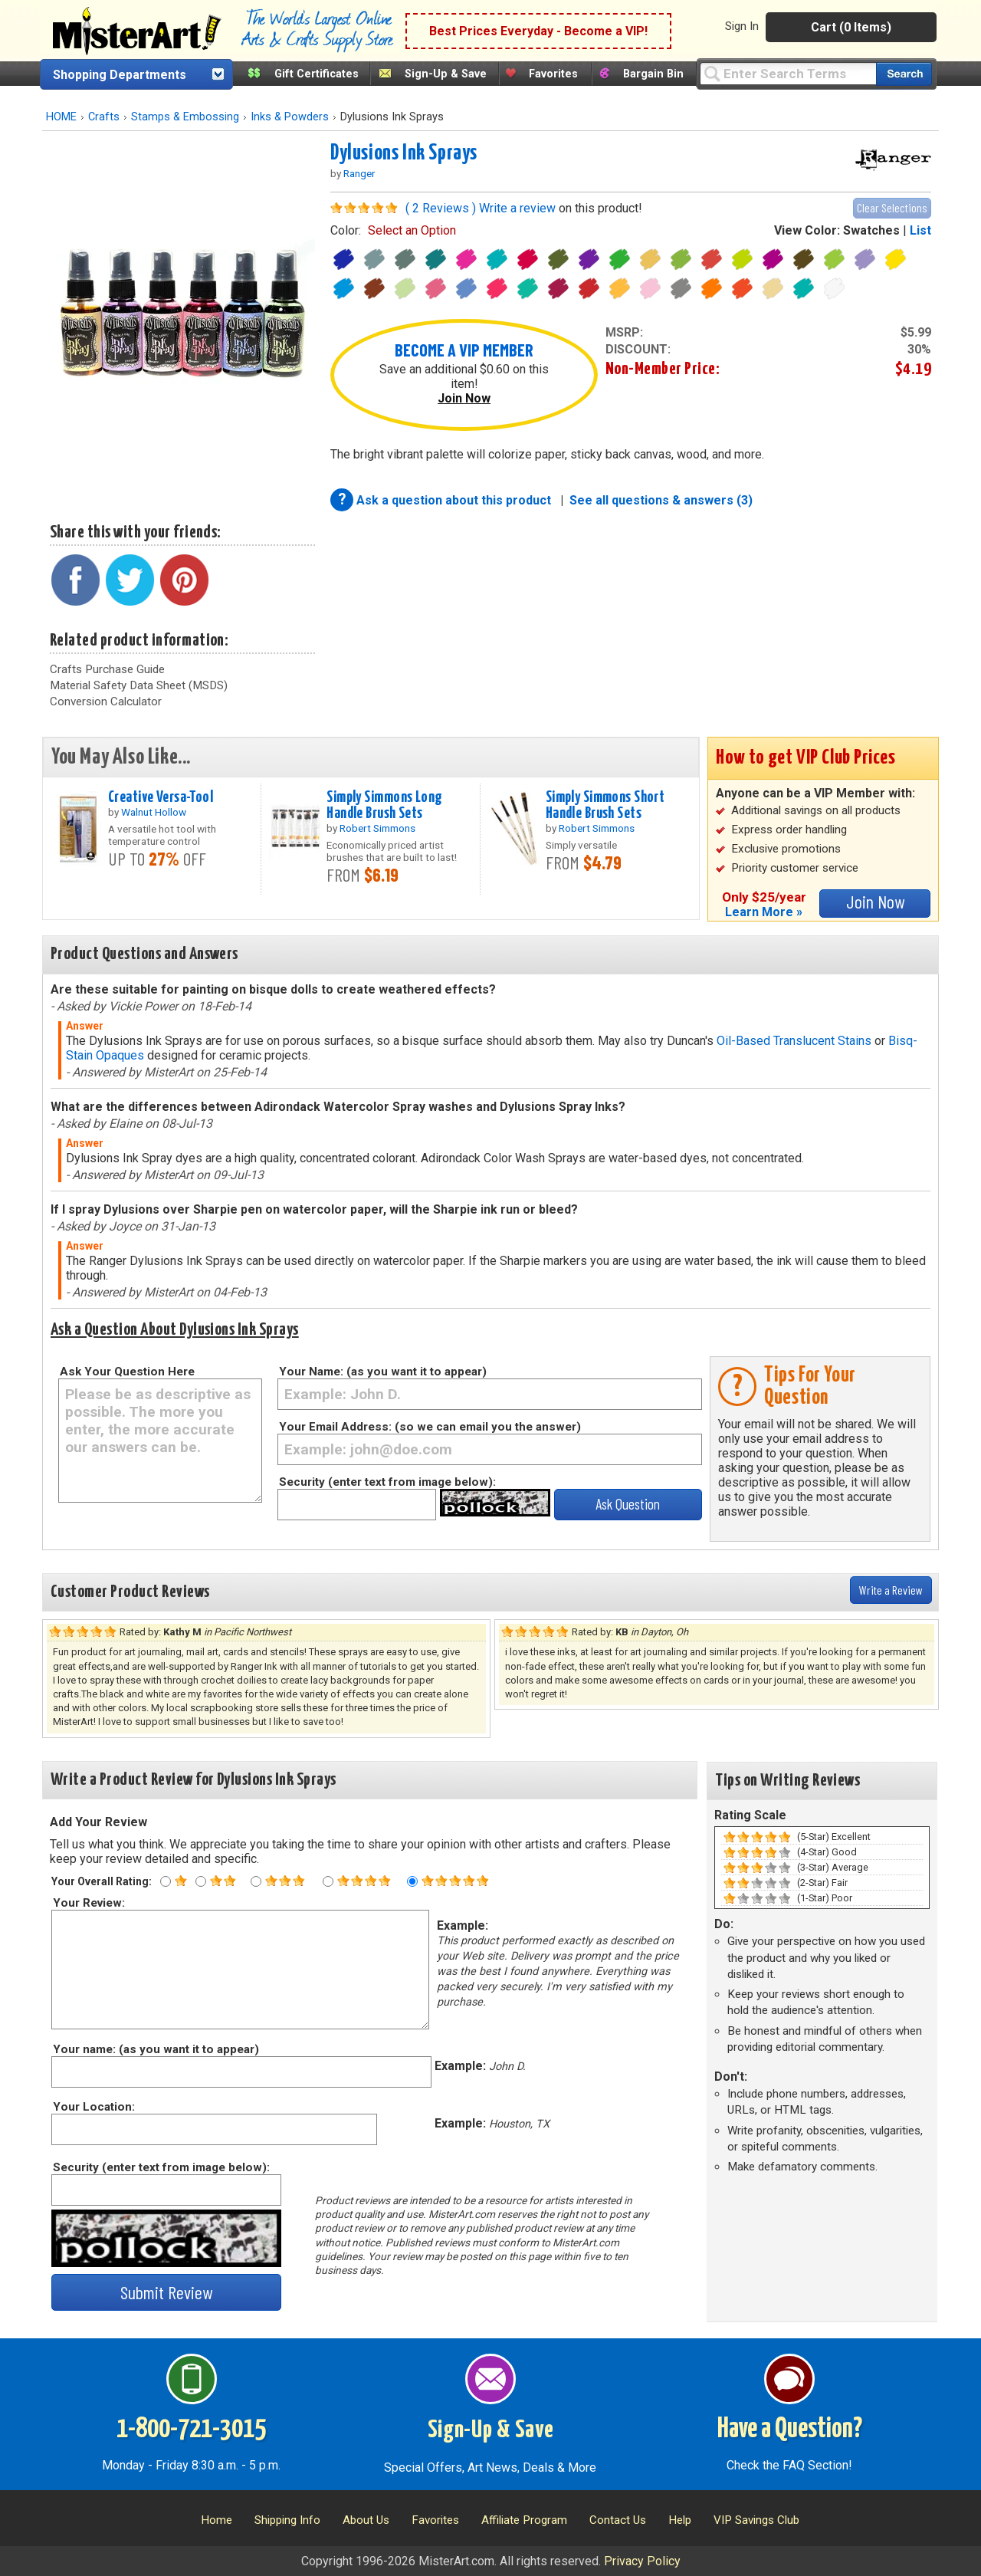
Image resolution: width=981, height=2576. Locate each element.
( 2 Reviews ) (440, 208)
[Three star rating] (256, 1881)
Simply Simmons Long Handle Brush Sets (384, 805)
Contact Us (617, 2520)
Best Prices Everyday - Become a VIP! (538, 31)
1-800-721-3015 (191, 2429)
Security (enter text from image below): (387, 1482)
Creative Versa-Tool (160, 797)
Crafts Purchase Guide (107, 669)
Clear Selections (892, 207)
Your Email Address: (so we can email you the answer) (430, 1427)
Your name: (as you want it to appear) (155, 2049)
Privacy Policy (642, 2561)
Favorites (553, 73)
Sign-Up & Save (446, 73)
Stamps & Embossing (185, 116)
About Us (366, 2520)
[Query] (788, 73)
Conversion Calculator (106, 701)
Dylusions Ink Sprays (403, 153)
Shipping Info (287, 2520)
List (920, 230)
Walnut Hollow (153, 812)
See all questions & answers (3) (661, 500)
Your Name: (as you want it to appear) (383, 1371)
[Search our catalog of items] (904, 74)
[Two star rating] (201, 1881)
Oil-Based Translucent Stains (794, 1040)
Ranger (359, 173)
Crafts (104, 116)
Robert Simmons (377, 828)
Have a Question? (789, 2429)
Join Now (464, 398)
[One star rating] (165, 1881)
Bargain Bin (653, 73)
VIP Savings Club (756, 2520)
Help (679, 2520)
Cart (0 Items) (851, 27)
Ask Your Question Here (127, 1371)
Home (216, 2520)
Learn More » (763, 912)
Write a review (517, 208)
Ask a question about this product (455, 500)
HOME (61, 116)
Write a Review (891, 1589)
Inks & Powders (290, 116)
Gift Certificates (316, 73)
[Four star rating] (328, 1881)
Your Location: (93, 2107)
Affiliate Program (524, 2520)
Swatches (871, 230)
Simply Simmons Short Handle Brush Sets (605, 805)
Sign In (742, 26)
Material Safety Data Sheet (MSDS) (139, 685)
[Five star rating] (412, 1881)
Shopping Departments (119, 74)
